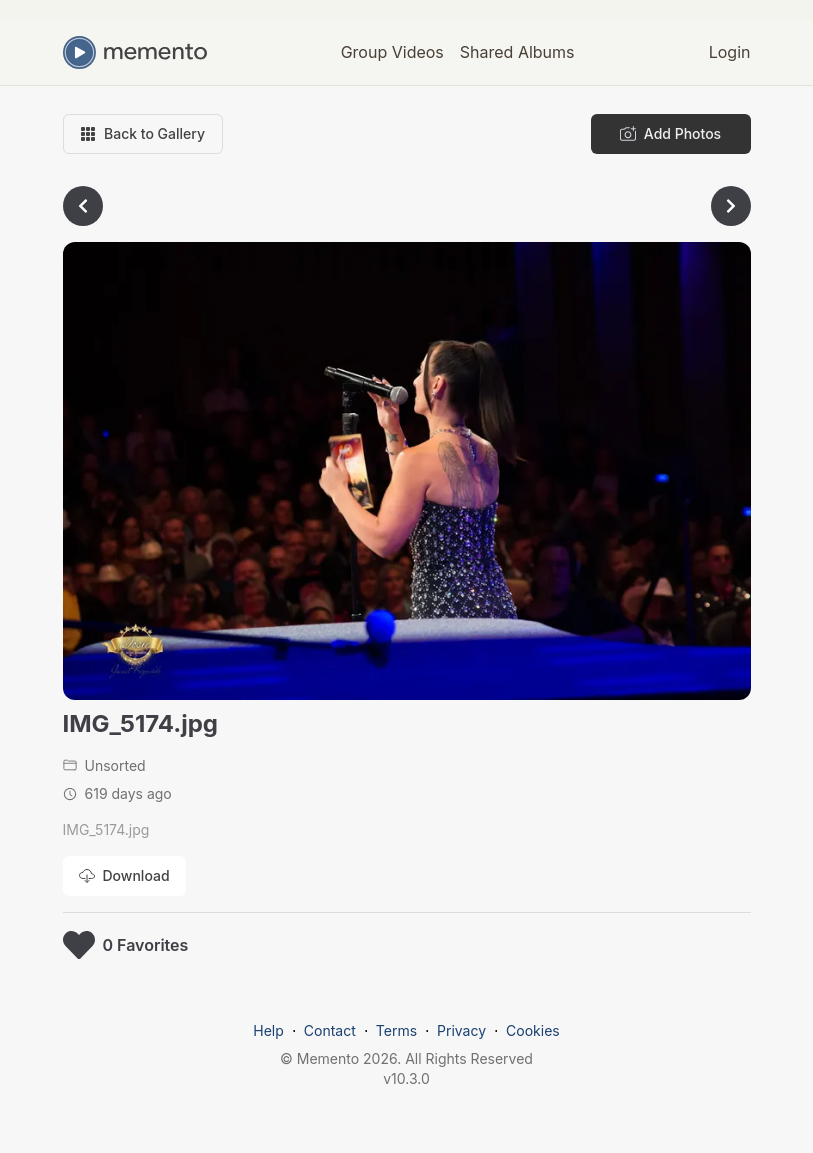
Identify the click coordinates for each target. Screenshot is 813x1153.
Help (268, 1030)
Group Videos (392, 52)
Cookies (533, 1030)
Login (730, 52)
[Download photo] (124, 876)
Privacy (461, 1030)
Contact (330, 1030)
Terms (396, 1030)
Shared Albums (517, 52)
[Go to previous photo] (83, 206)
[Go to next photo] (731, 206)
